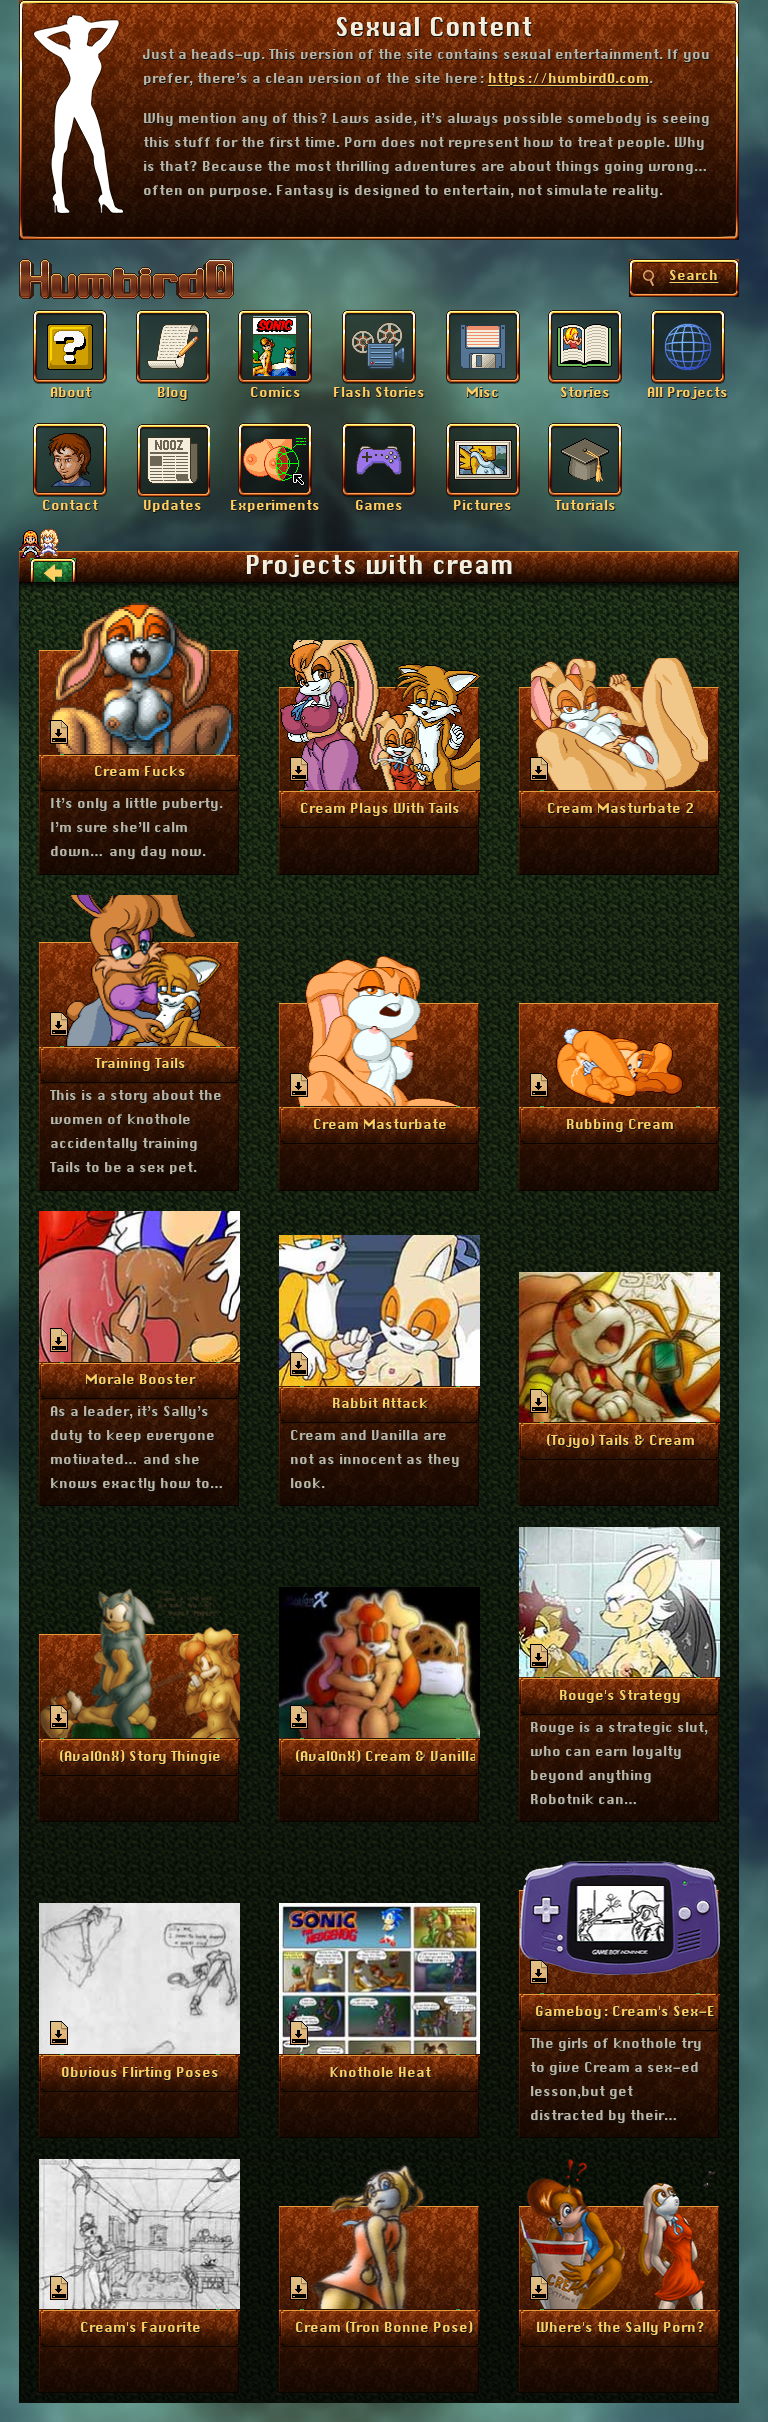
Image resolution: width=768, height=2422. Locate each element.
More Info (140, 771)
